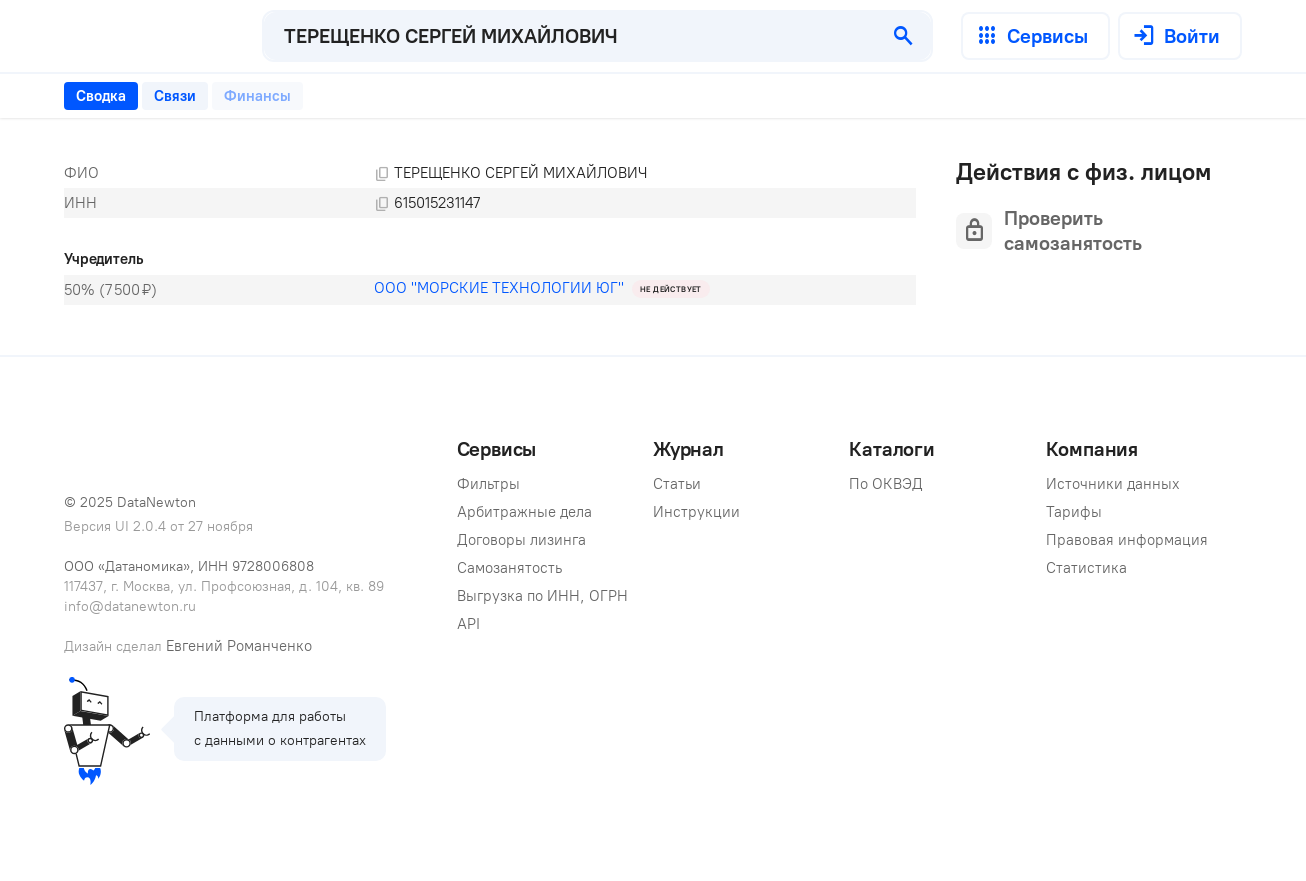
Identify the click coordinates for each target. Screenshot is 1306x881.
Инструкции (696, 512)
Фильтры (488, 484)
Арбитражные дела (524, 512)
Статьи (677, 484)
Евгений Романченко (239, 646)
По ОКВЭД (886, 484)
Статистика (1086, 568)
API (468, 624)
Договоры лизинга (521, 540)
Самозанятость (509, 568)
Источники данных (1113, 484)
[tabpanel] (490, 231)
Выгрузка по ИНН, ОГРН (542, 596)
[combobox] (570, 36)
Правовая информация (1127, 540)
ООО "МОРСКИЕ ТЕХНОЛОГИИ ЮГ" (499, 288)
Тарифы (1074, 512)
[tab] (101, 96)
